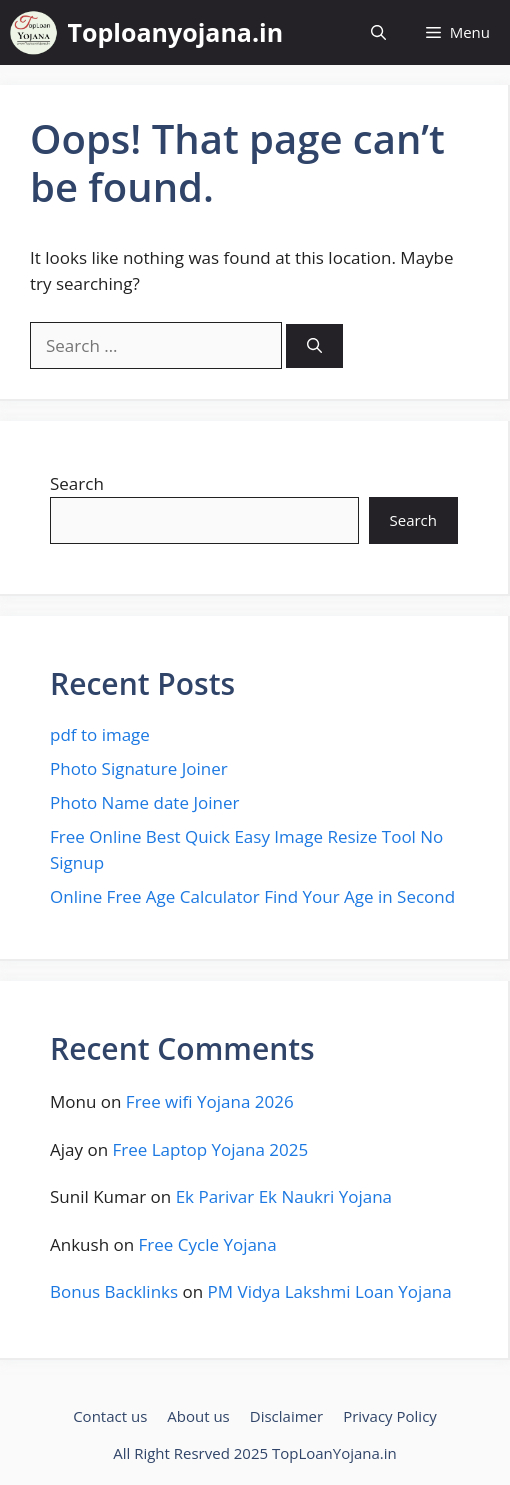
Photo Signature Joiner (139, 768)
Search (77, 483)
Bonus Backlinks (114, 1291)
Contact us (110, 1416)
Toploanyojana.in (176, 32)
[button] (378, 32)
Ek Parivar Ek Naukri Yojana (284, 1196)
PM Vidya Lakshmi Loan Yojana (330, 1291)
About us (198, 1416)
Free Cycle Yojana (208, 1244)
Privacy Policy (390, 1416)
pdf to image (100, 734)
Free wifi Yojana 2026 (210, 1101)
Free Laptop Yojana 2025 (211, 1149)
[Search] (314, 346)
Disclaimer (286, 1416)
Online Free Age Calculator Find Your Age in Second (252, 896)
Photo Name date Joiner (144, 802)
